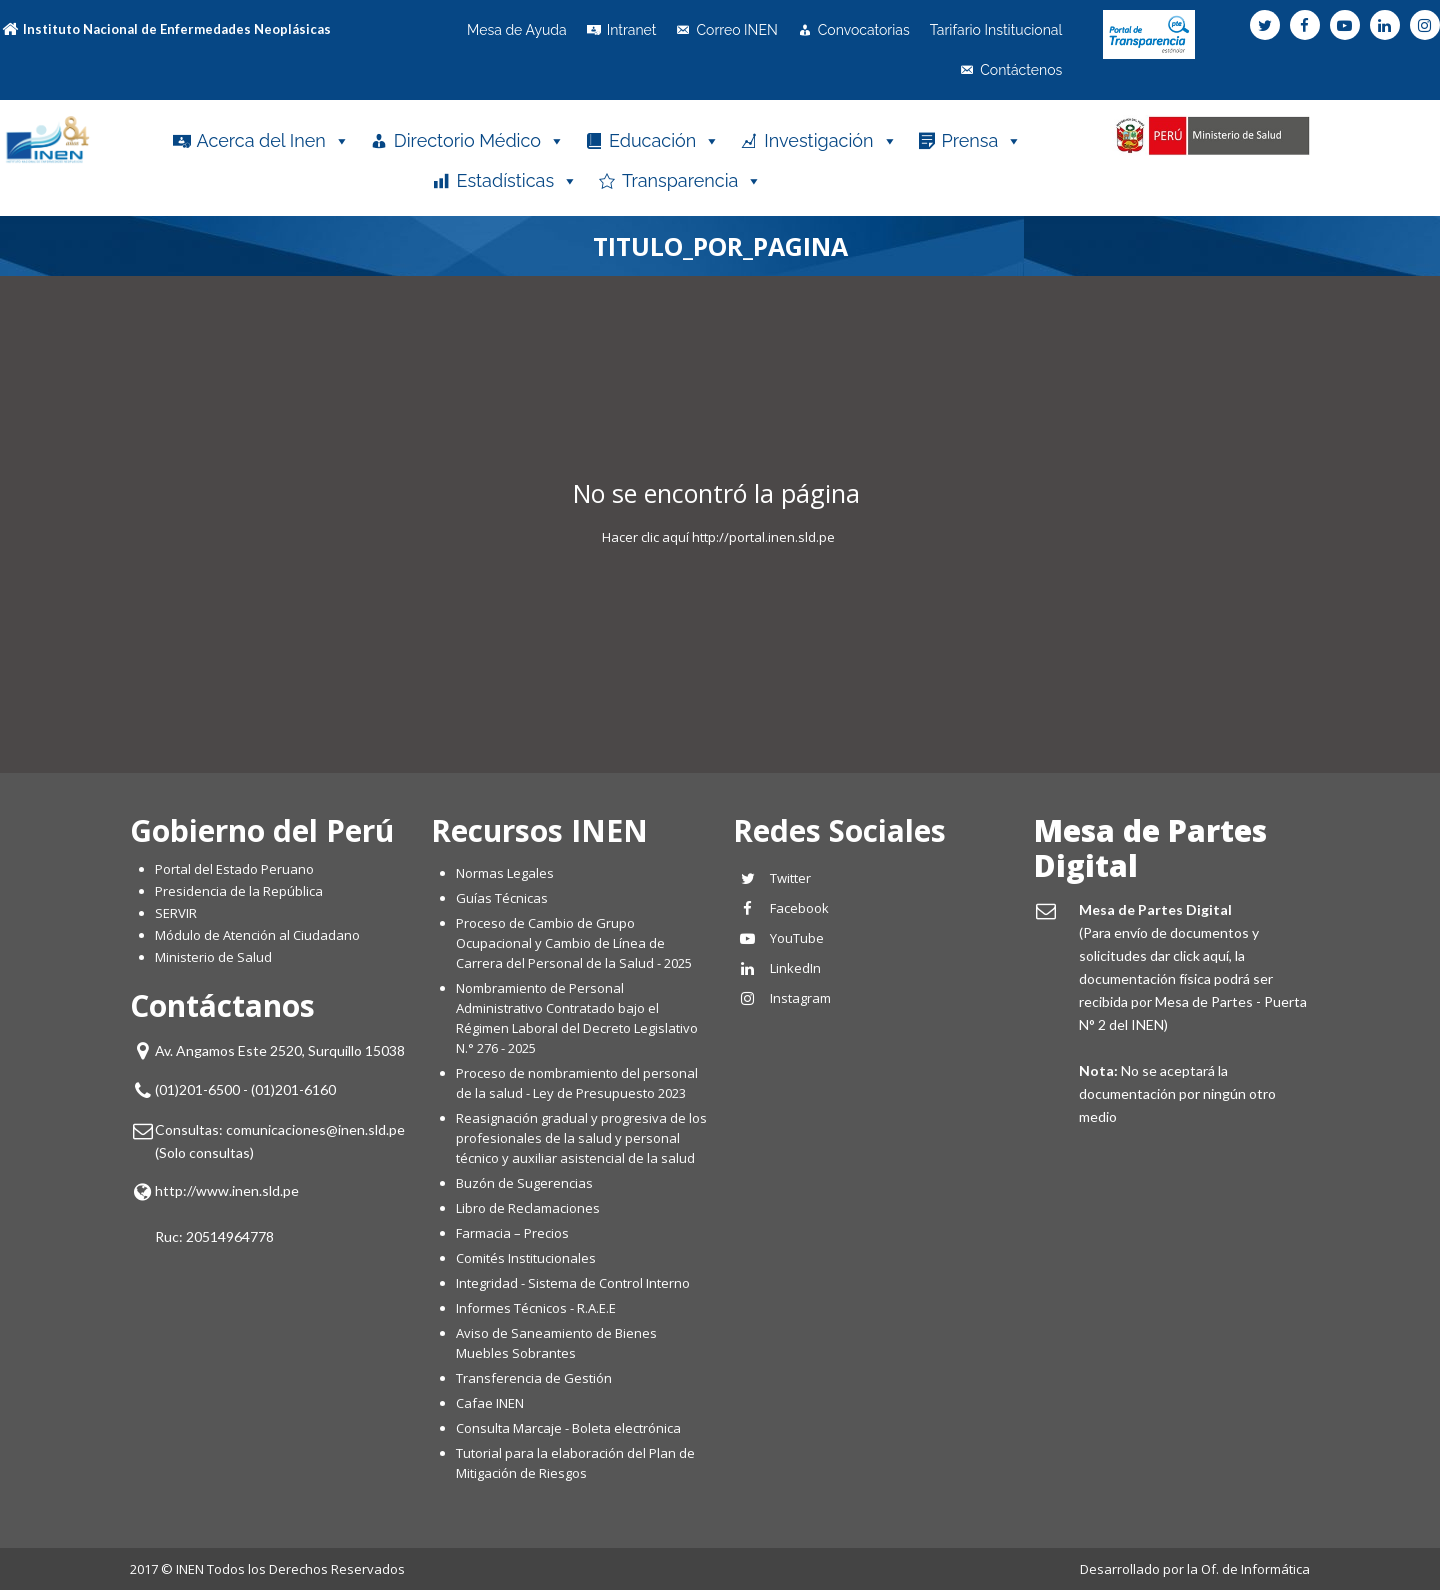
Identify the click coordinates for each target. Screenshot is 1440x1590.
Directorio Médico (479, 141)
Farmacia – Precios (512, 1233)
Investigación (830, 141)
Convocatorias (864, 30)
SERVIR (176, 913)
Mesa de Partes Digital (1150, 848)
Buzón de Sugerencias (524, 1183)
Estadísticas (517, 181)
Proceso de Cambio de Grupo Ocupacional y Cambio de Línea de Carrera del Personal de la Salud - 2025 (574, 943)
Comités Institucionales (526, 1258)
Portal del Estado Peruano (234, 869)
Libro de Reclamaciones (529, 1208)
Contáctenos (1021, 70)
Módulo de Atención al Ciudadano (257, 935)
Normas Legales (505, 873)
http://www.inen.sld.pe (227, 1190)
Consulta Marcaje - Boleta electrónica (568, 1428)
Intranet (632, 30)
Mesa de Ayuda (517, 30)
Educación (664, 141)
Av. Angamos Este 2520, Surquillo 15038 (280, 1050)
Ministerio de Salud (213, 957)
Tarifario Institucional (996, 30)
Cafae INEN (490, 1403)
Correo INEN (736, 30)
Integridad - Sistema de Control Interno (573, 1283)
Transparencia (692, 181)
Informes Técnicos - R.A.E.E (536, 1308)
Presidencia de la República (239, 891)
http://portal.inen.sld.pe (763, 537)
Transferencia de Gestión (534, 1378)
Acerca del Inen (273, 141)
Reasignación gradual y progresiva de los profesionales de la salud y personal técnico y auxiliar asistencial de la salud (581, 1138)
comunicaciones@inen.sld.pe (315, 1129)
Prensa (982, 141)
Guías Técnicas (502, 898)
